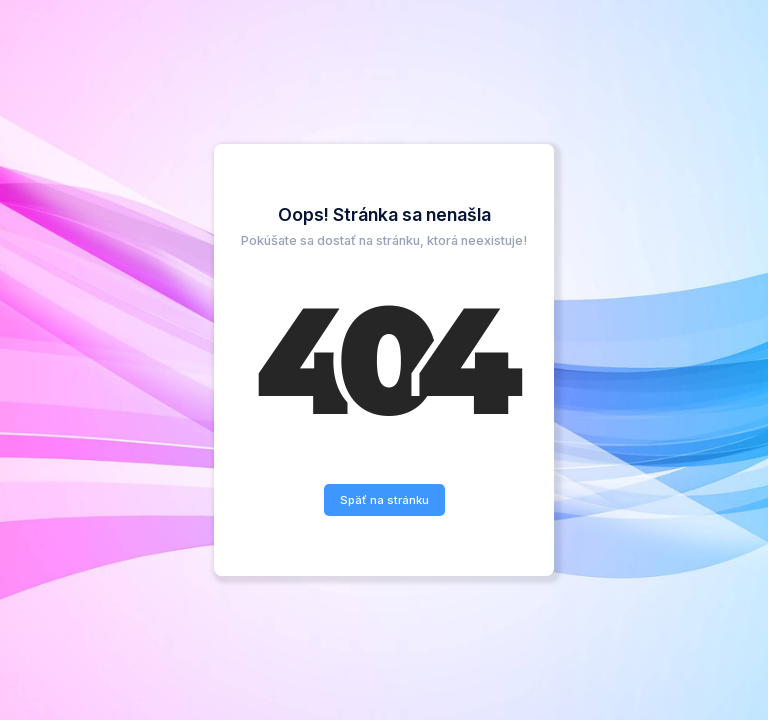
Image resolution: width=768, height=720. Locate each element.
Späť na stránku (384, 500)
